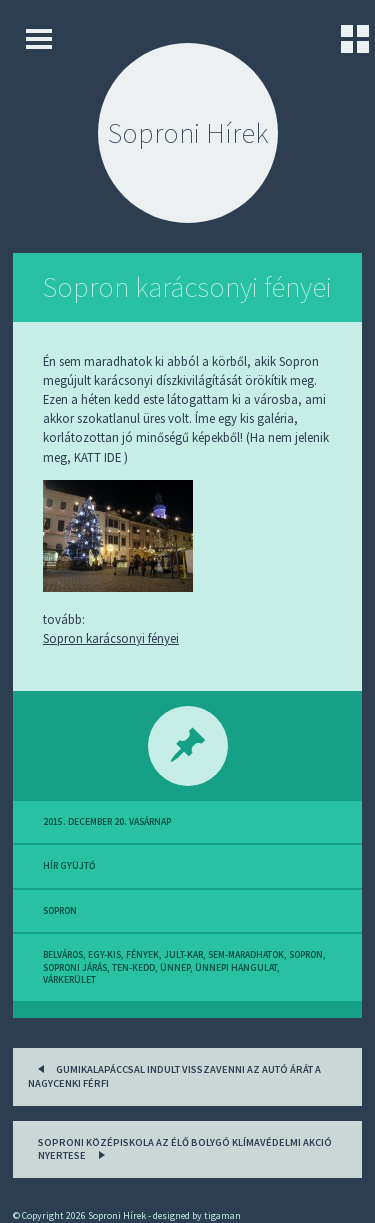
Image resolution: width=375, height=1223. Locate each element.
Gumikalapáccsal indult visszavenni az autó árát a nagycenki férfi (174, 1074)
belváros (63, 955)
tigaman (222, 1215)
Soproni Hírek (188, 133)
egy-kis (104, 955)
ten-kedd (133, 968)
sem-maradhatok (246, 955)
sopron (60, 911)
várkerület (69, 980)
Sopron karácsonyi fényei (187, 287)
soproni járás (75, 968)
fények (142, 955)
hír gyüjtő (69, 866)
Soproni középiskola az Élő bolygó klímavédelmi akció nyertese (185, 1149)
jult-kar (183, 955)
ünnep (175, 968)
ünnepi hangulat (236, 968)
